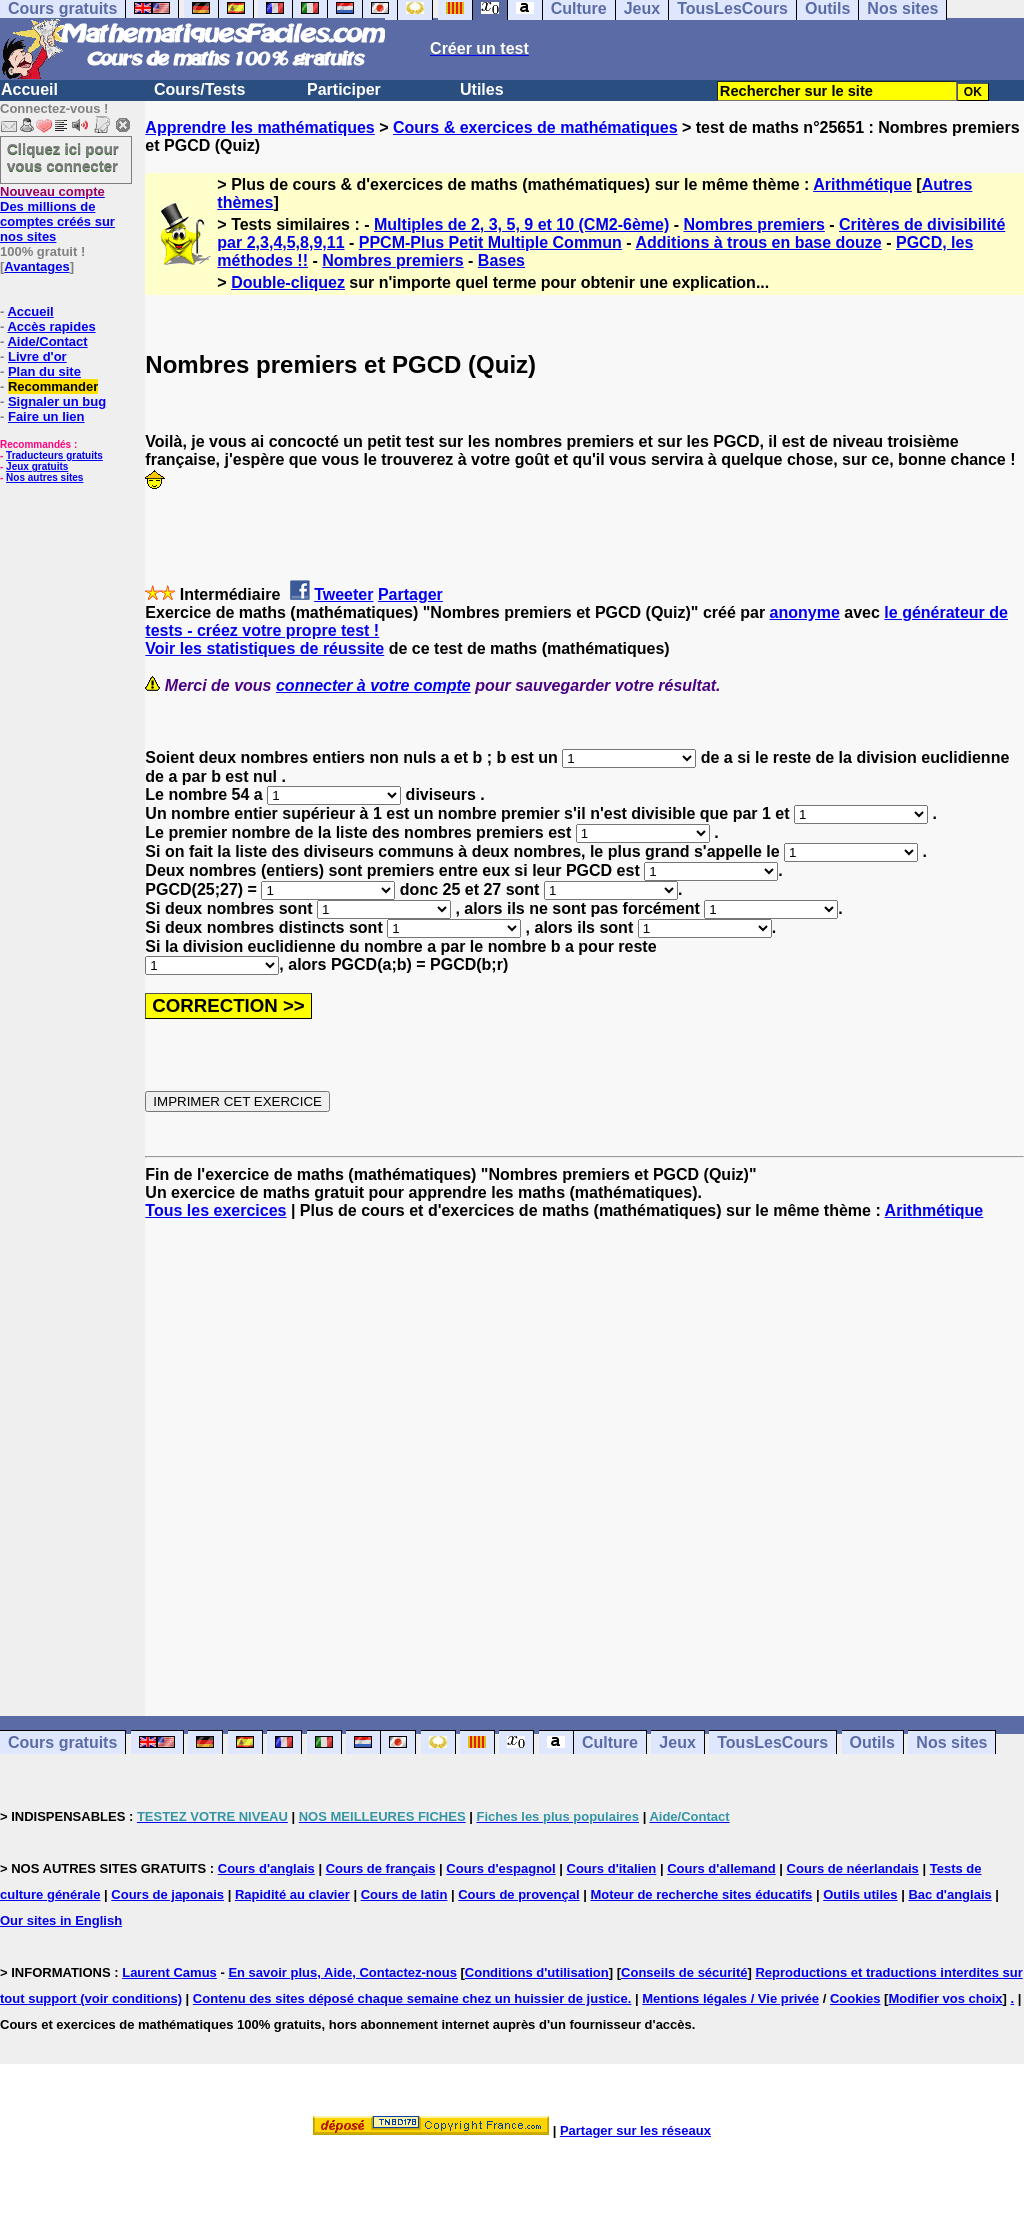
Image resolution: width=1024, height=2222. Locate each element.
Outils (872, 1742)
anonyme (805, 612)
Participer (344, 89)
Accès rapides (51, 326)
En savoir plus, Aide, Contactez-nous (342, 1972)
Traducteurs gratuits (54, 455)
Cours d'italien (612, 1868)
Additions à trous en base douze (759, 242)
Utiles (482, 89)
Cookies (855, 1998)
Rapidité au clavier (292, 1894)
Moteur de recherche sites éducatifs (701, 1894)
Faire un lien (46, 416)
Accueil (29, 89)
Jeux (677, 1742)
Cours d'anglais (266, 1868)
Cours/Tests (199, 89)
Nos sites (951, 1742)
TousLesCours (772, 1742)
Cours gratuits (62, 1742)
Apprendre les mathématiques (259, 127)
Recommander (53, 386)
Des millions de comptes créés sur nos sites (57, 214)
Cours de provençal (518, 1894)
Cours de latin (404, 1894)
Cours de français (381, 1868)
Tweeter (343, 594)
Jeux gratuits (37, 466)
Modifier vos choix (945, 1998)
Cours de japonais (167, 1894)
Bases (501, 260)
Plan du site (44, 371)
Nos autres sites (44, 477)
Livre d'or (37, 356)
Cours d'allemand (721, 1868)
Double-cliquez (288, 282)
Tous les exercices (215, 1210)
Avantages (36, 266)
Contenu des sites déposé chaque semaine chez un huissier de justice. (412, 1998)
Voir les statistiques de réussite (264, 648)
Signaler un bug (57, 401)
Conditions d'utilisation (537, 1972)
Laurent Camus (169, 1972)
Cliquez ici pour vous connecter (63, 157)
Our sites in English (61, 1920)
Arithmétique (862, 184)
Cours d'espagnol (500, 1868)
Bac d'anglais (949, 1894)
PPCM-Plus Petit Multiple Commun (490, 242)
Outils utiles (860, 1894)
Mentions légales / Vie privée (730, 1998)
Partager (410, 594)
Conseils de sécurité (684, 1972)
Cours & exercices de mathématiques (535, 127)
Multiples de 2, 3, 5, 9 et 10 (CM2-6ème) (521, 224)
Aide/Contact (47, 341)
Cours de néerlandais (853, 1868)
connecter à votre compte (373, 685)
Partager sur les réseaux (635, 2130)
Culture (610, 1742)
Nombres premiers (753, 224)
